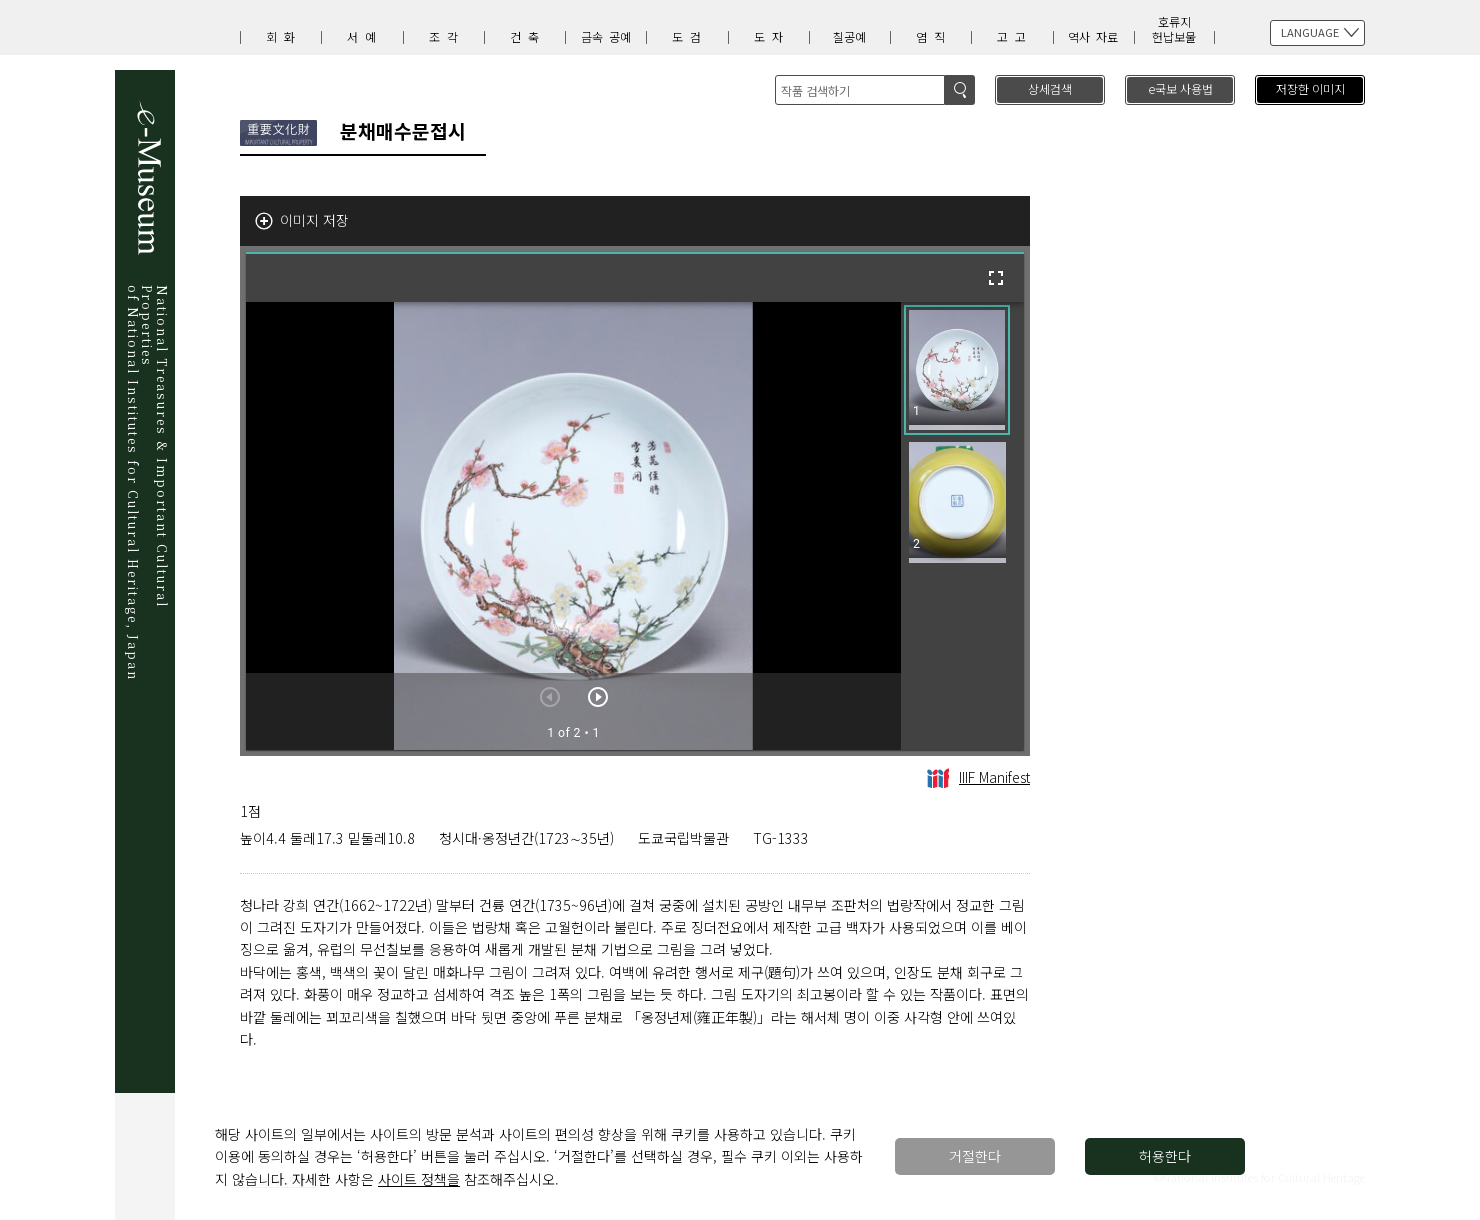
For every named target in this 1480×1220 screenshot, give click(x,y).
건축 (528, 36)
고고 (1015, 36)
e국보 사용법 (1180, 88)
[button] (957, 370)
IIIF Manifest (978, 777)
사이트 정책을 (419, 1179)
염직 (934, 36)
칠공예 (849, 36)
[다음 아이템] (598, 697)
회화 (284, 36)
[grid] (962, 526)
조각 (447, 36)
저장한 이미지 (1310, 88)
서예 (365, 36)
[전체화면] (996, 278)
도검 (690, 36)
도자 (772, 36)
